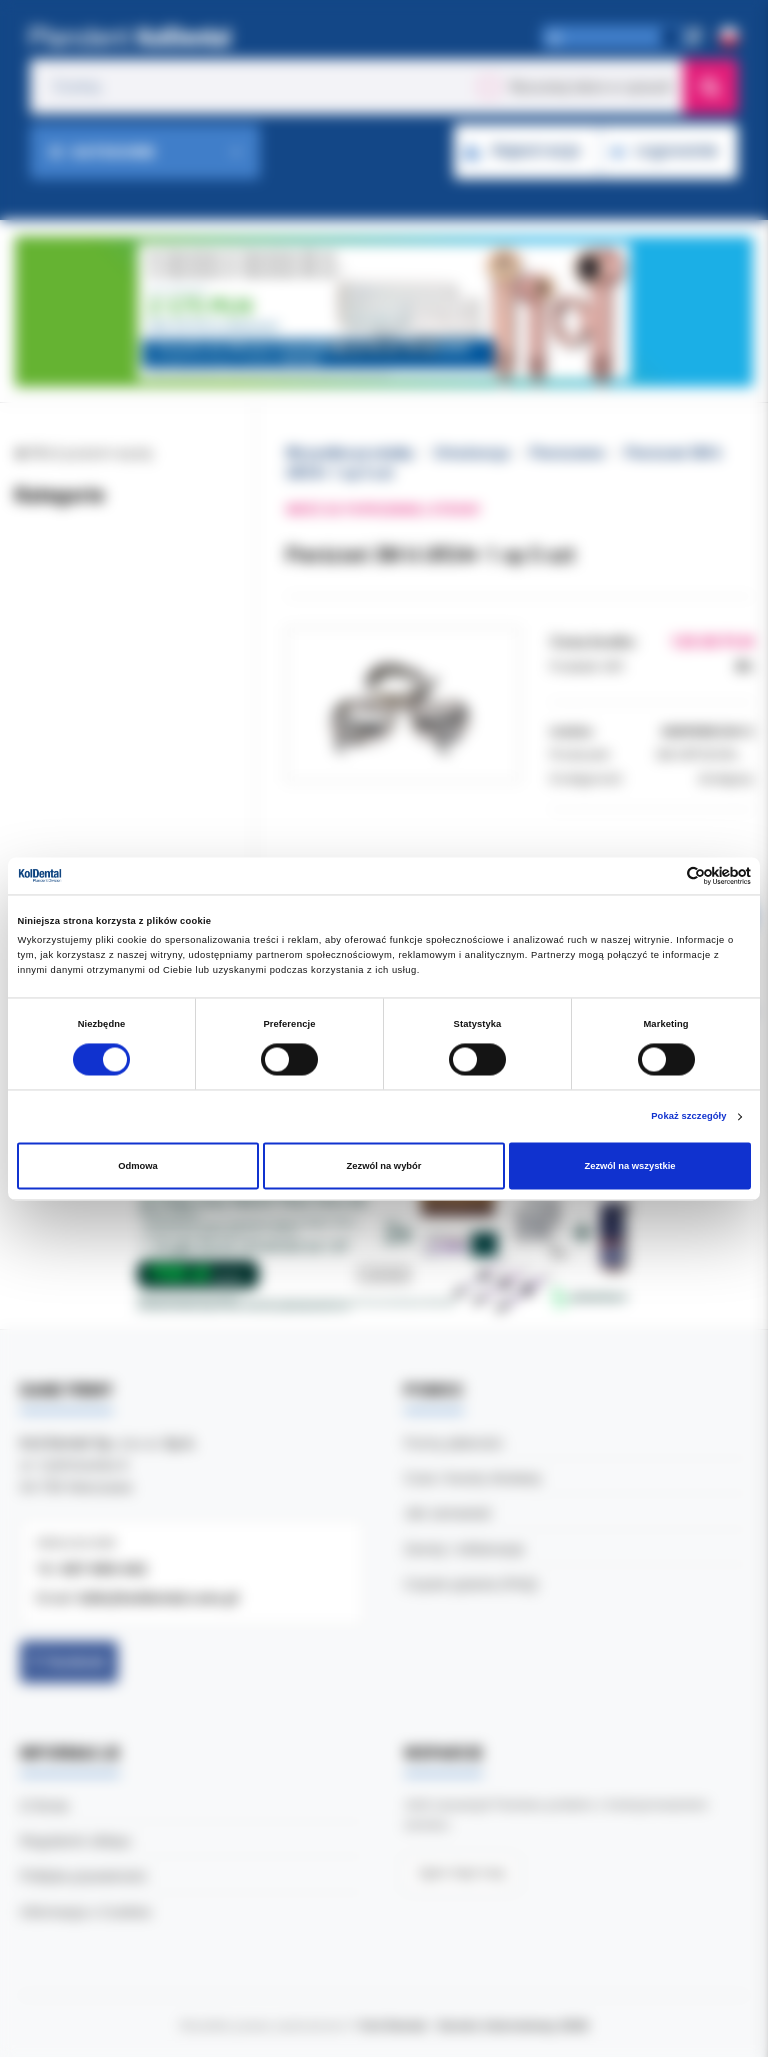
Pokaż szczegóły (688, 1117)
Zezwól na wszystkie (629, 1166)
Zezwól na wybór (384, 1166)
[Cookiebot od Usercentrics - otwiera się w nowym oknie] (663, 875)
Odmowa (138, 1166)
